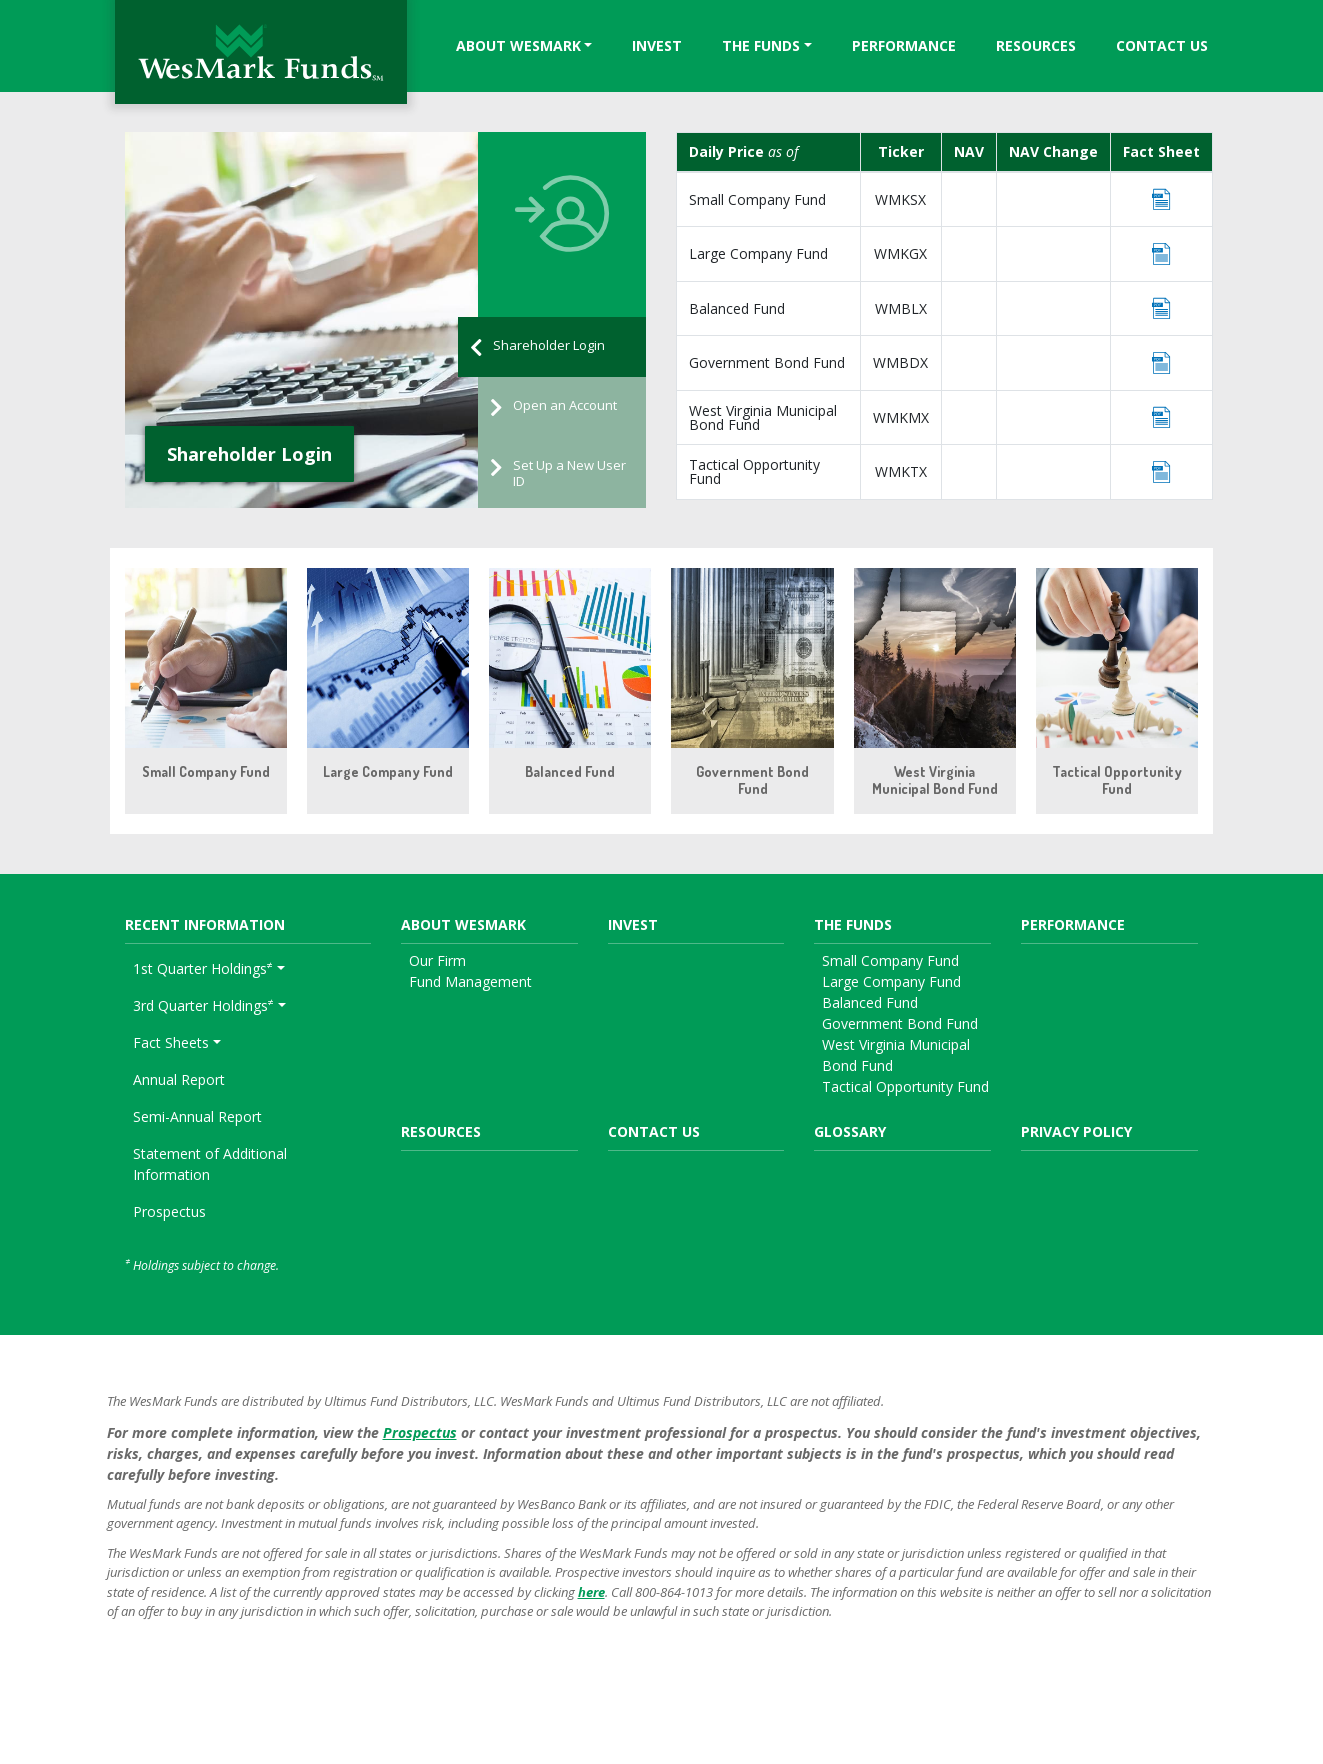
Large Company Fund (758, 253)
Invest (657, 45)
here (591, 1592)
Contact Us (1162, 45)
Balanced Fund (737, 308)
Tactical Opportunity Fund (754, 471)
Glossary (850, 1131)
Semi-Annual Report (197, 1116)
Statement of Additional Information (210, 1164)
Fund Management (470, 981)
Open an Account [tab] (553, 407)
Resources (1036, 45)
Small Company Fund (757, 199)
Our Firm (437, 960)
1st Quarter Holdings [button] (203, 968)
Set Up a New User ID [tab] (558, 473)
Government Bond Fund (767, 362)
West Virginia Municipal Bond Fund (763, 417)
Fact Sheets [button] (171, 1042)
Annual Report (179, 1079)
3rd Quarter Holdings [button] (203, 1005)
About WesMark (518, 45)
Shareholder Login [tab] (537, 347)
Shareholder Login (249, 454)
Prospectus (169, 1211)
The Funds (761, 45)
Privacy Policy (1076, 1131)
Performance (904, 45)
